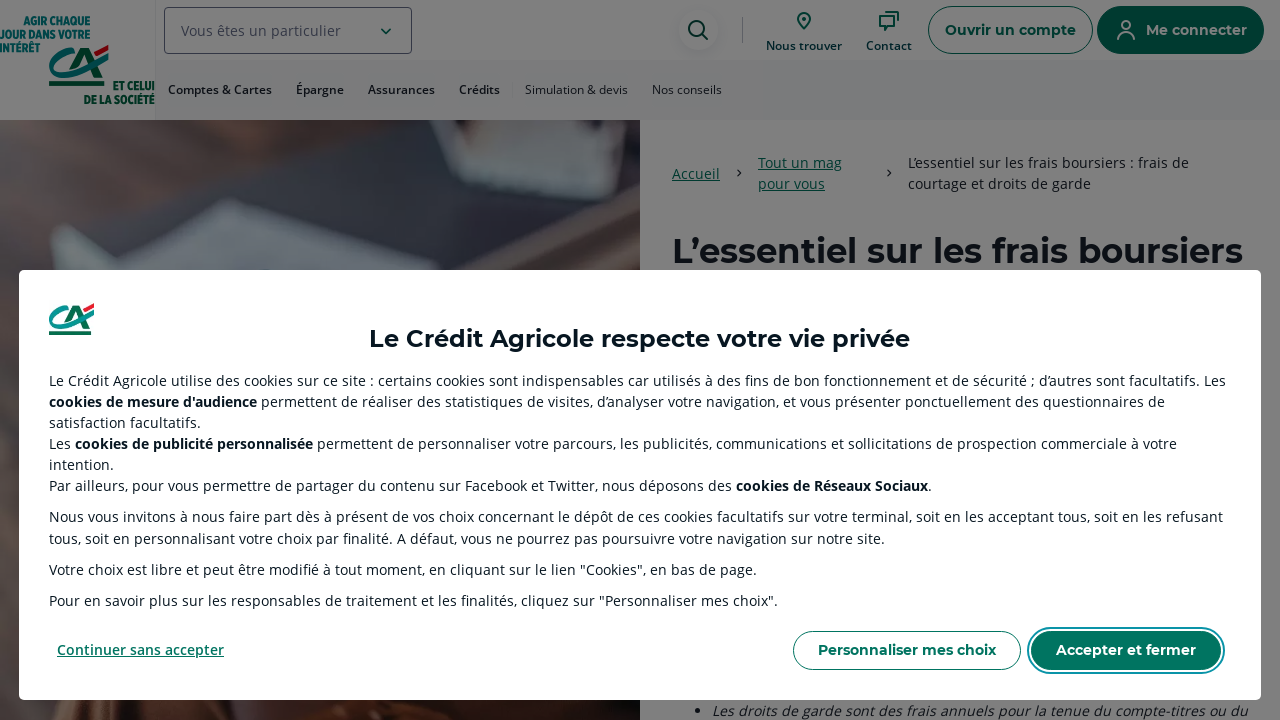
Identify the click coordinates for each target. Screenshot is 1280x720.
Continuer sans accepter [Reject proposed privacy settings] (140, 649)
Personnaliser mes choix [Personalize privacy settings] (907, 650)
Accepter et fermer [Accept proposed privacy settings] (1126, 650)
